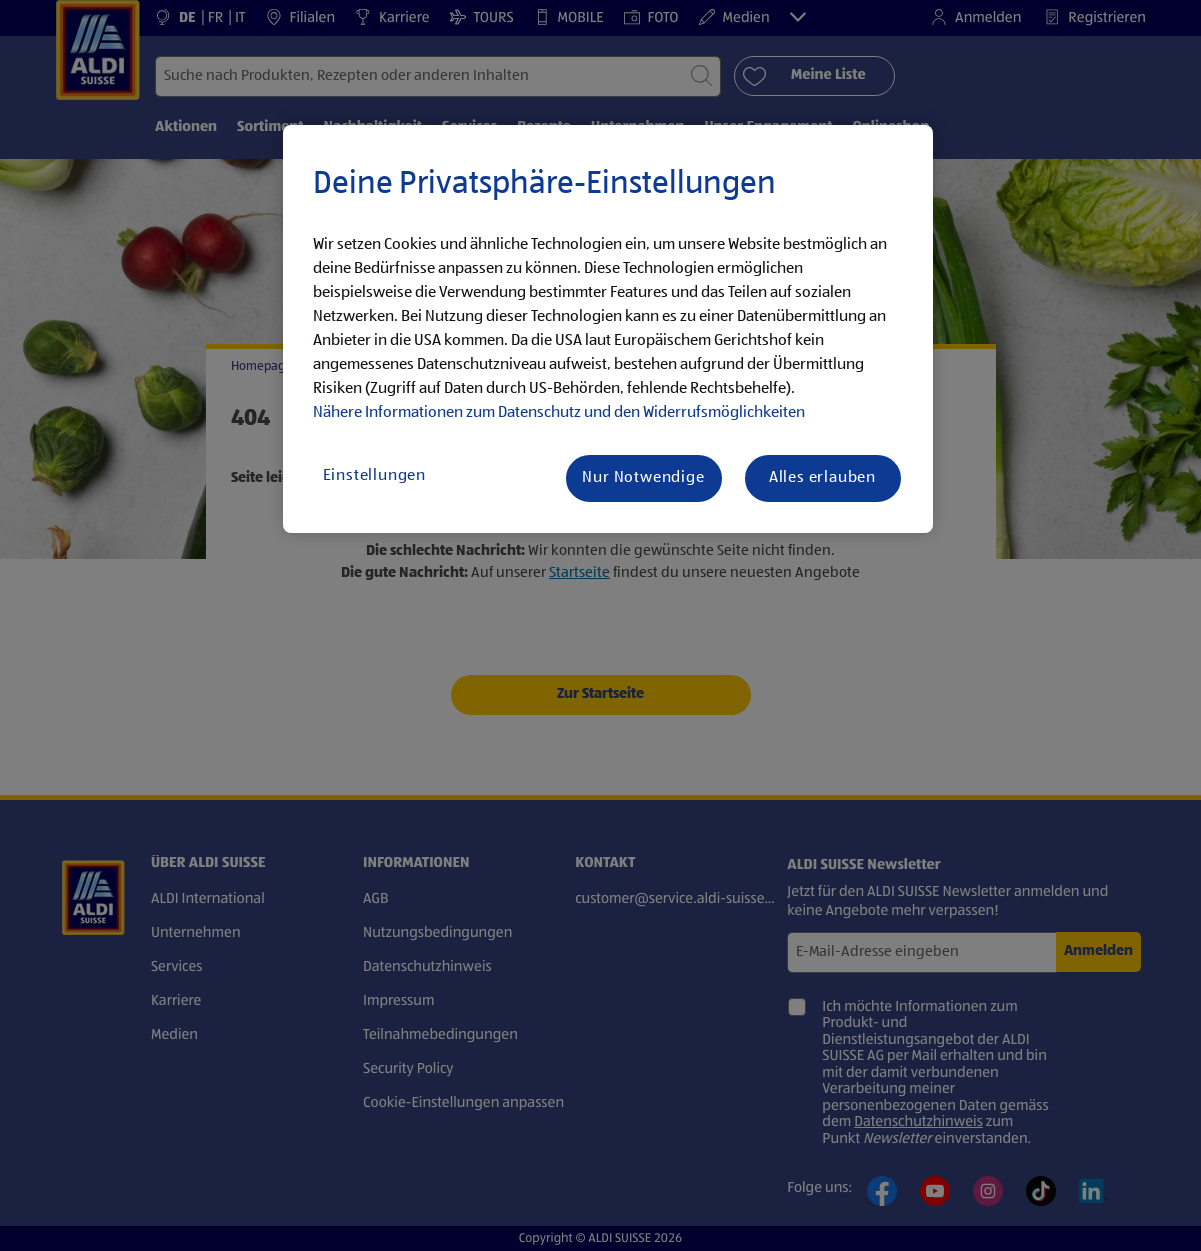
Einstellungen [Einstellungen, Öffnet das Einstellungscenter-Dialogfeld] (374, 476)
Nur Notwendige (643, 478)
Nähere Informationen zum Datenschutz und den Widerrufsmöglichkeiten (559, 413)
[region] (608, 329)
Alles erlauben (822, 478)
